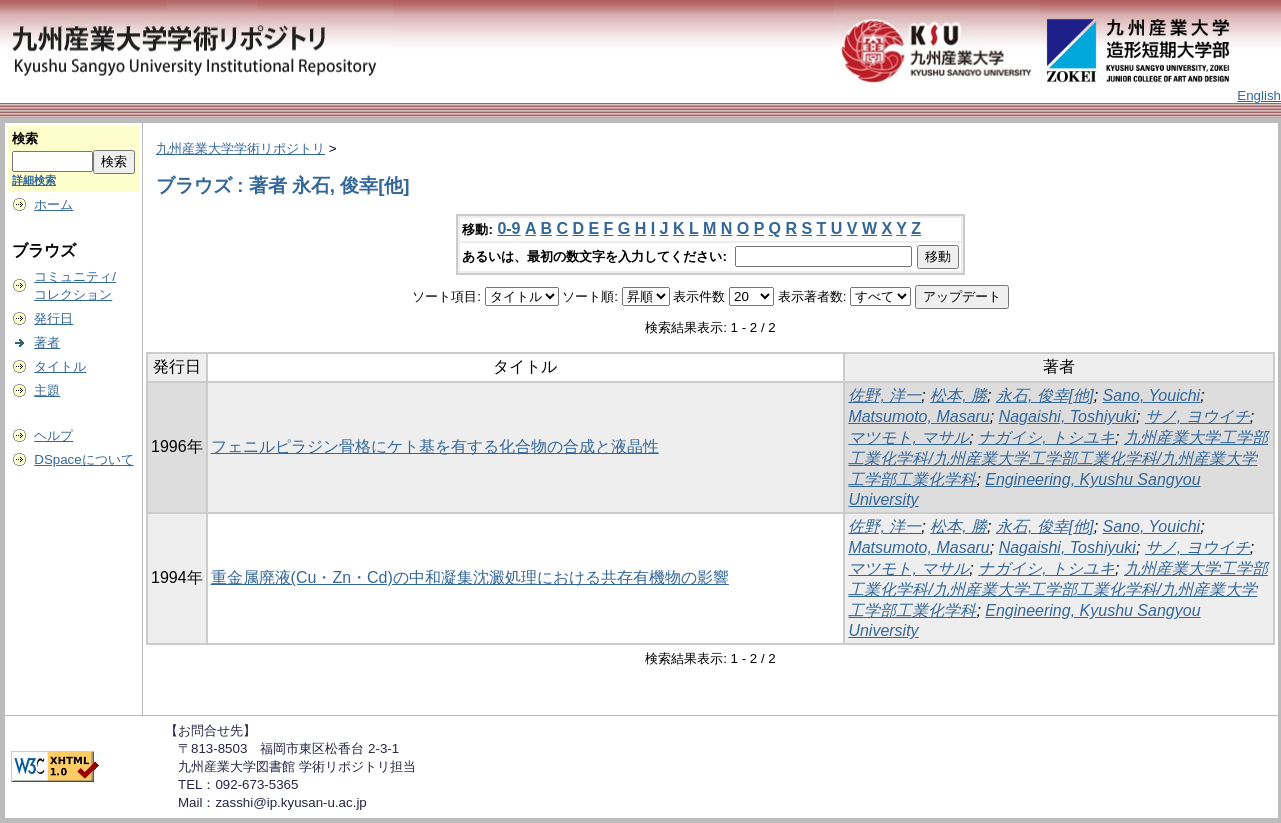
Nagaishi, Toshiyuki (1067, 416)
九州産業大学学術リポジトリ (240, 148)
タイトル (60, 366)
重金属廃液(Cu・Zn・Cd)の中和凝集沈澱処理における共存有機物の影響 (470, 577)
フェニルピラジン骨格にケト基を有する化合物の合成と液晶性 (435, 446)
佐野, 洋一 (884, 395)
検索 (25, 138)
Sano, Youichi (1152, 395)
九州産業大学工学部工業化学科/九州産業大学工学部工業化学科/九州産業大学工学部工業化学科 (1058, 458)
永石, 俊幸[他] (1045, 395)
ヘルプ (53, 435)
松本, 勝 (958, 395)
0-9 (508, 228)
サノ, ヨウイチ (1197, 416)
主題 (47, 390)
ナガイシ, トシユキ (1046, 437)
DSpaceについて (83, 459)
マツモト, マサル (908, 437)
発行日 (53, 318)
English (1259, 95)
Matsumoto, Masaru (918, 416)
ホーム (53, 204)
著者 (47, 342)
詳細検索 (34, 180)
